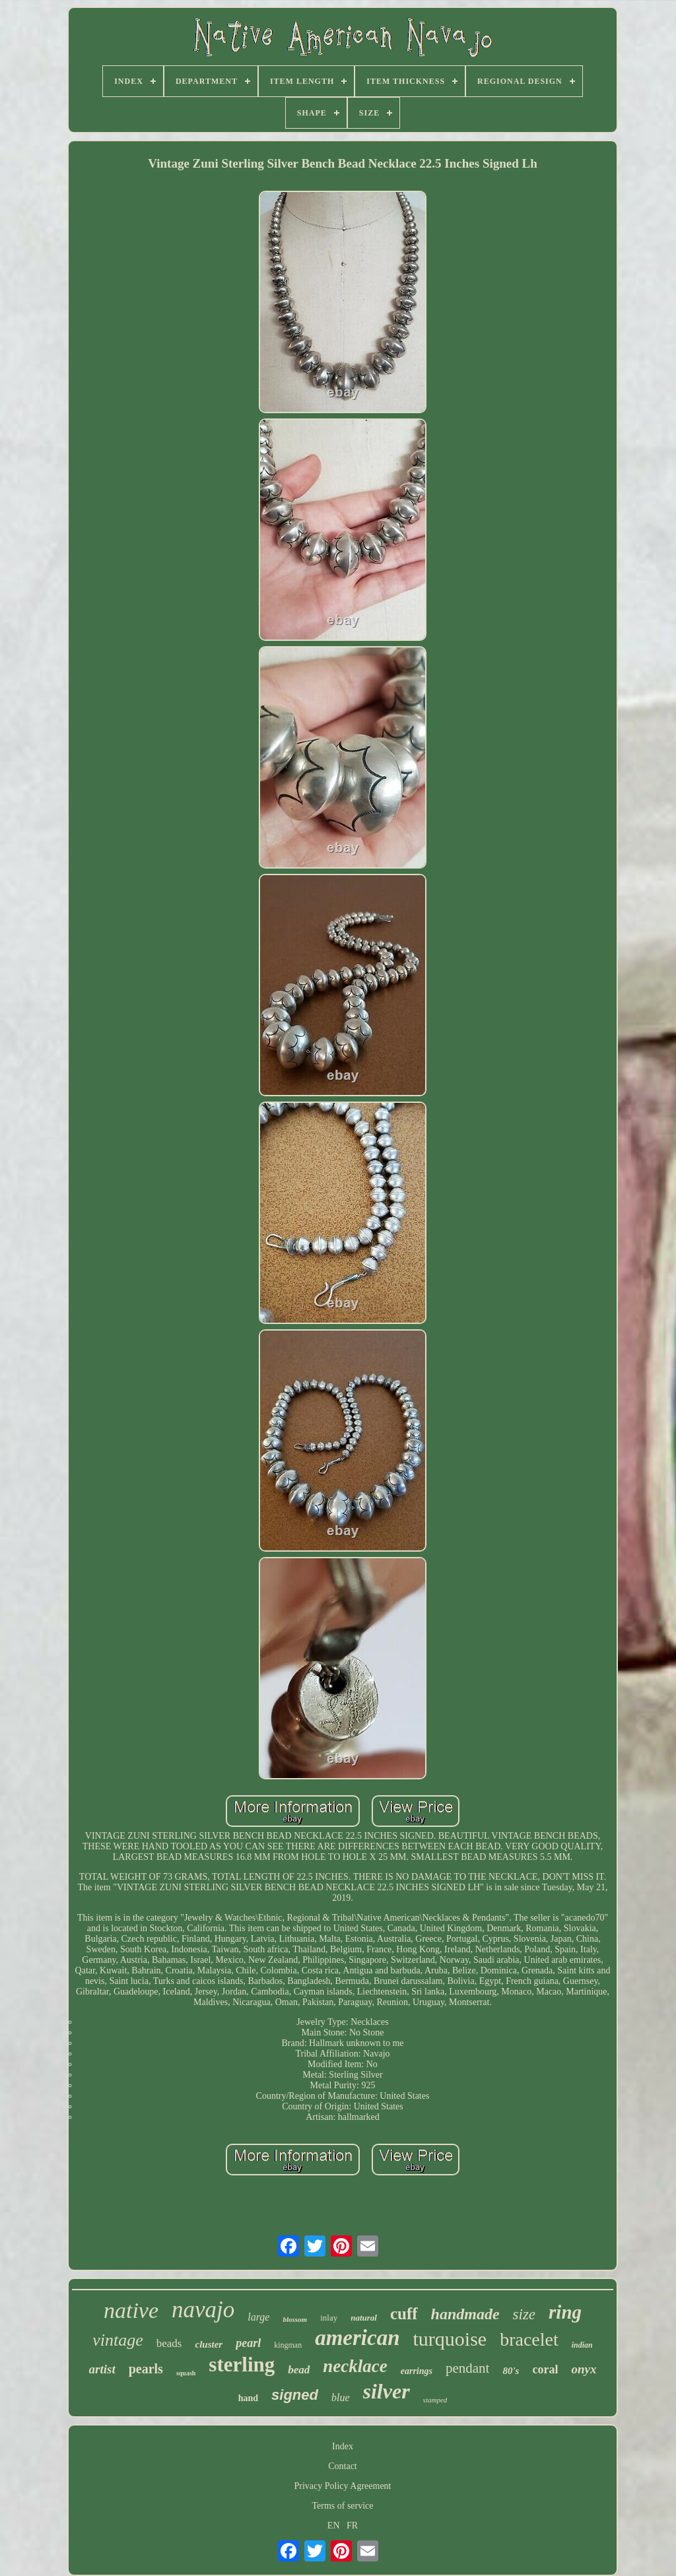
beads (169, 2343)
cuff (404, 2314)
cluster (208, 2344)
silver (386, 2391)
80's (510, 2370)
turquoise (450, 2339)
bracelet (529, 2339)
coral (545, 2369)
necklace (355, 2366)
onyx (583, 2369)
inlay (328, 2318)
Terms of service (342, 2506)
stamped (435, 2400)
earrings (416, 2371)
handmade (465, 2314)
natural (364, 2318)
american (357, 2338)
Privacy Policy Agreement (342, 2486)
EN (333, 2525)
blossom (295, 2319)
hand (248, 2398)
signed (294, 2395)
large (258, 2317)
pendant (467, 2368)
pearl (248, 2343)
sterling (242, 2364)
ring (565, 2312)
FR (352, 2525)
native (131, 2310)
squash (185, 2373)
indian (582, 2345)
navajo (203, 2310)
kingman (288, 2345)
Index (342, 2446)
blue (340, 2397)
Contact (342, 2466)
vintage (117, 2340)
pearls (146, 2368)
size (524, 2314)
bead (299, 2369)
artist (102, 2369)
